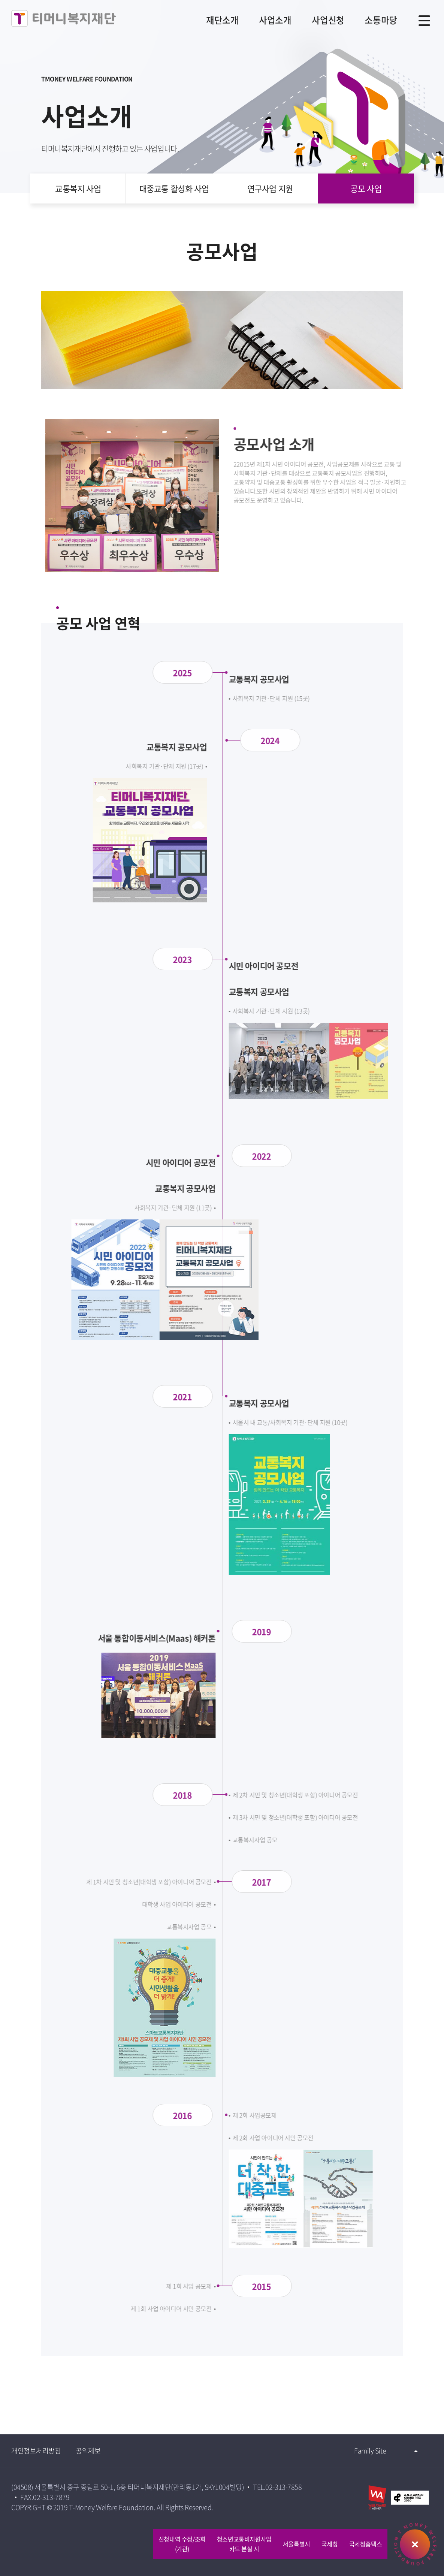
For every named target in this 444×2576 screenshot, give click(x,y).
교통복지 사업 (78, 188)
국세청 (329, 2543)
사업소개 (274, 20)
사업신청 (327, 20)
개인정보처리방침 (36, 2451)
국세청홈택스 (365, 2543)
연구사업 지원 (270, 188)
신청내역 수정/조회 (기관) (182, 2543)
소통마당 (381, 20)
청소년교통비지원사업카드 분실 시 (244, 2543)
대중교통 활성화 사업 (174, 188)
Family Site (370, 2451)
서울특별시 (296, 2543)
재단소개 (221, 20)
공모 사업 (365, 188)
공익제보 (88, 2451)
